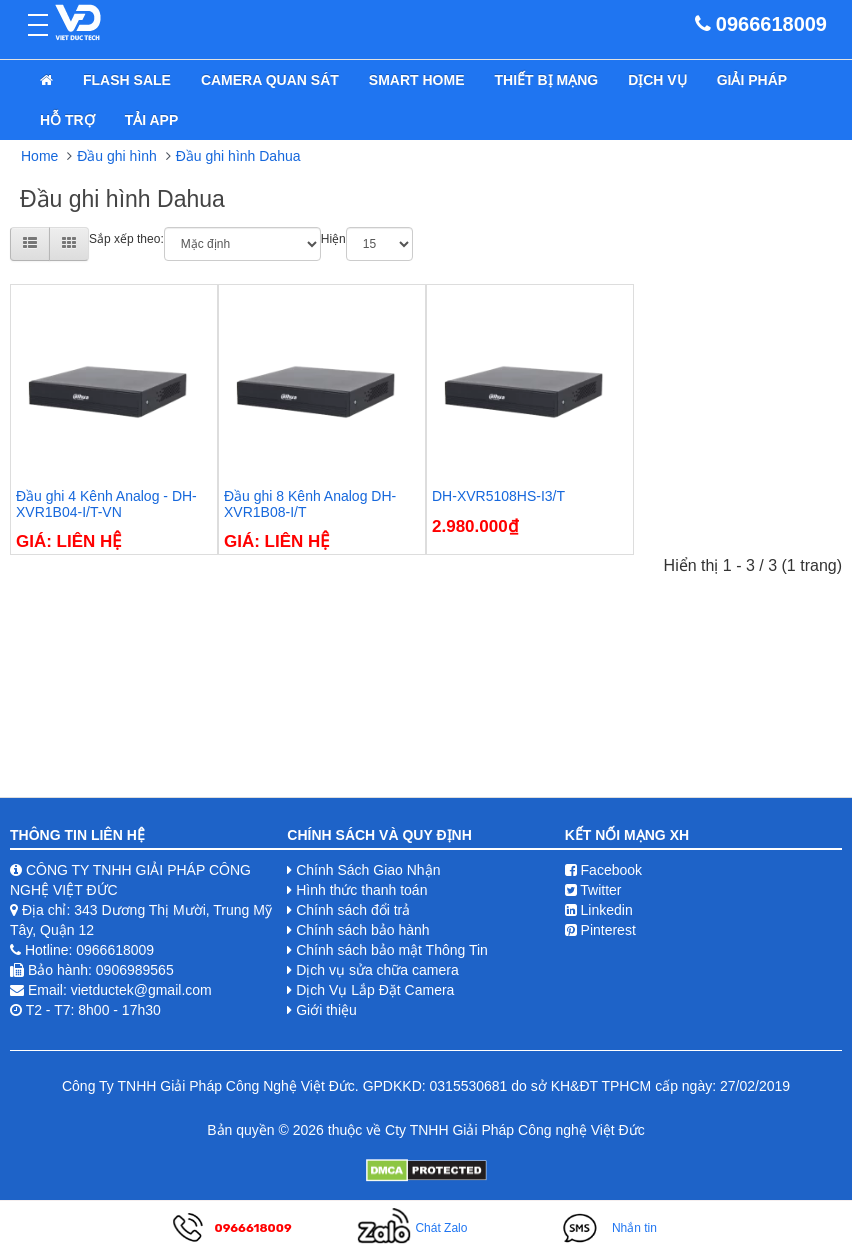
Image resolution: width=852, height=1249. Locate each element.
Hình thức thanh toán (361, 890)
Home (39, 156)
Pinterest (600, 930)
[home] (46, 80)
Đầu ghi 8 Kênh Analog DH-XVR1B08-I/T (310, 503)
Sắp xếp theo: (126, 239)
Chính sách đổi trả (353, 910)
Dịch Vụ (657, 80)
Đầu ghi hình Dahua (238, 156)
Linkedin (599, 910)
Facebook (603, 870)
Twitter (593, 890)
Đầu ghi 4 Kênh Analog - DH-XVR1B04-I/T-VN (106, 503)
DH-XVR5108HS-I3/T (498, 496)
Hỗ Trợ (67, 120)
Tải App (152, 120)
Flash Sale (127, 80)
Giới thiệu (326, 1010)
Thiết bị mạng (546, 80)
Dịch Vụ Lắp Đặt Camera (375, 990)
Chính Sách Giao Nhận (368, 870)
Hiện (333, 239)
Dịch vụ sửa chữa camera (377, 970)
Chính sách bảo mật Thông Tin (392, 950)
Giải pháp (752, 80)
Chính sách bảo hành (362, 930)
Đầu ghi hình (117, 156)
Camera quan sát (270, 80)
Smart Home (417, 80)
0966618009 (771, 24)
